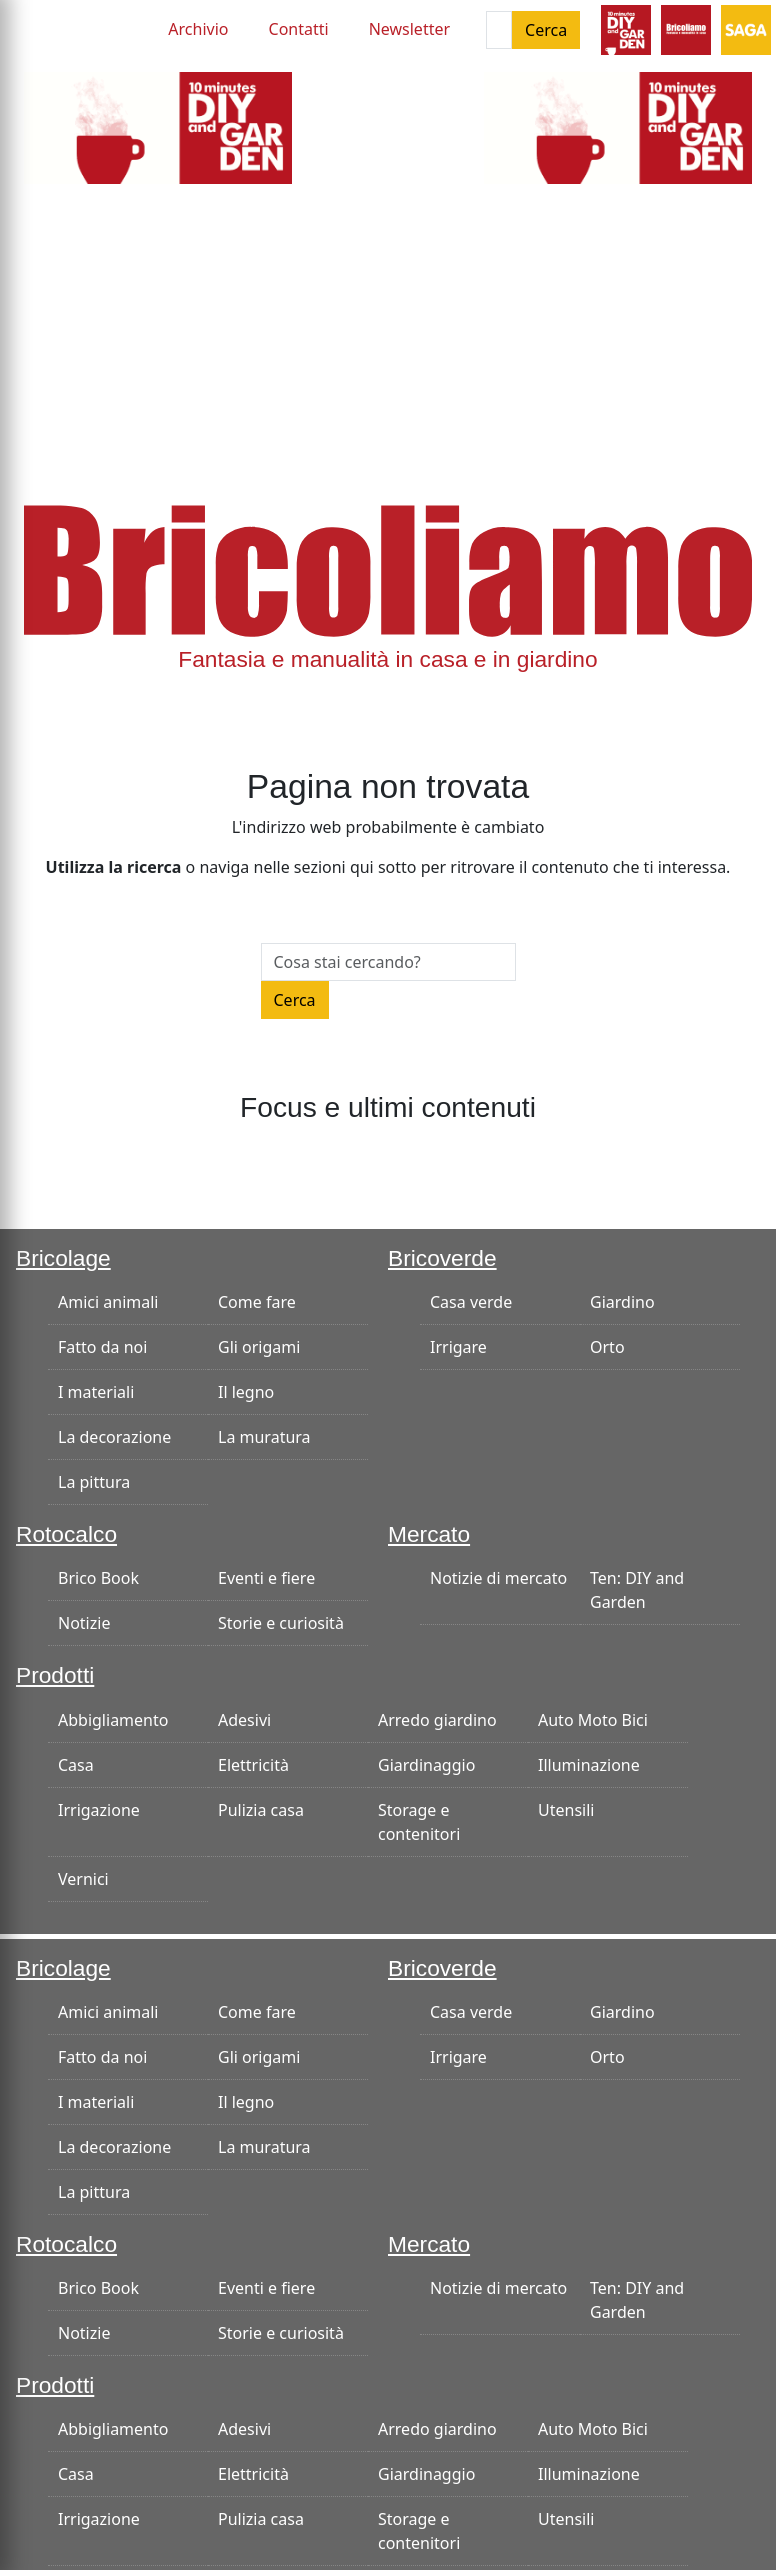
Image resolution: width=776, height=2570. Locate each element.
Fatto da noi (102, 1347)
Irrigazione (99, 1810)
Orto (607, 1347)
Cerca (546, 30)
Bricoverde (442, 1258)
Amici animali (108, 1302)
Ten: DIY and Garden (637, 1590)
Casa (76, 1765)
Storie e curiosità (281, 1623)
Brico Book (98, 1578)
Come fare (257, 1302)
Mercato (429, 1534)
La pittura (94, 1482)
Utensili (566, 1810)
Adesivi (244, 1720)
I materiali (96, 1392)
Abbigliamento (113, 1720)
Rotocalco (66, 1534)
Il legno (246, 1392)
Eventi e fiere (266, 1578)
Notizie (84, 1623)
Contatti (299, 29)
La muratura (264, 1437)
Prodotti (55, 1675)
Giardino (622, 1302)
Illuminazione (589, 1765)
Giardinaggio (426, 1765)
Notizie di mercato (498, 1578)
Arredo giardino (437, 1720)
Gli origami (259, 1347)
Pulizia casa (261, 1810)
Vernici (83, 1879)
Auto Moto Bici (593, 1720)
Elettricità (253, 1765)
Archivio (198, 29)
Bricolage (63, 1258)
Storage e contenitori (419, 1822)
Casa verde (471, 1302)
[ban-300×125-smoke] (158, 126)
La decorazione (114, 1437)
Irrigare (458, 1347)
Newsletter (409, 29)
